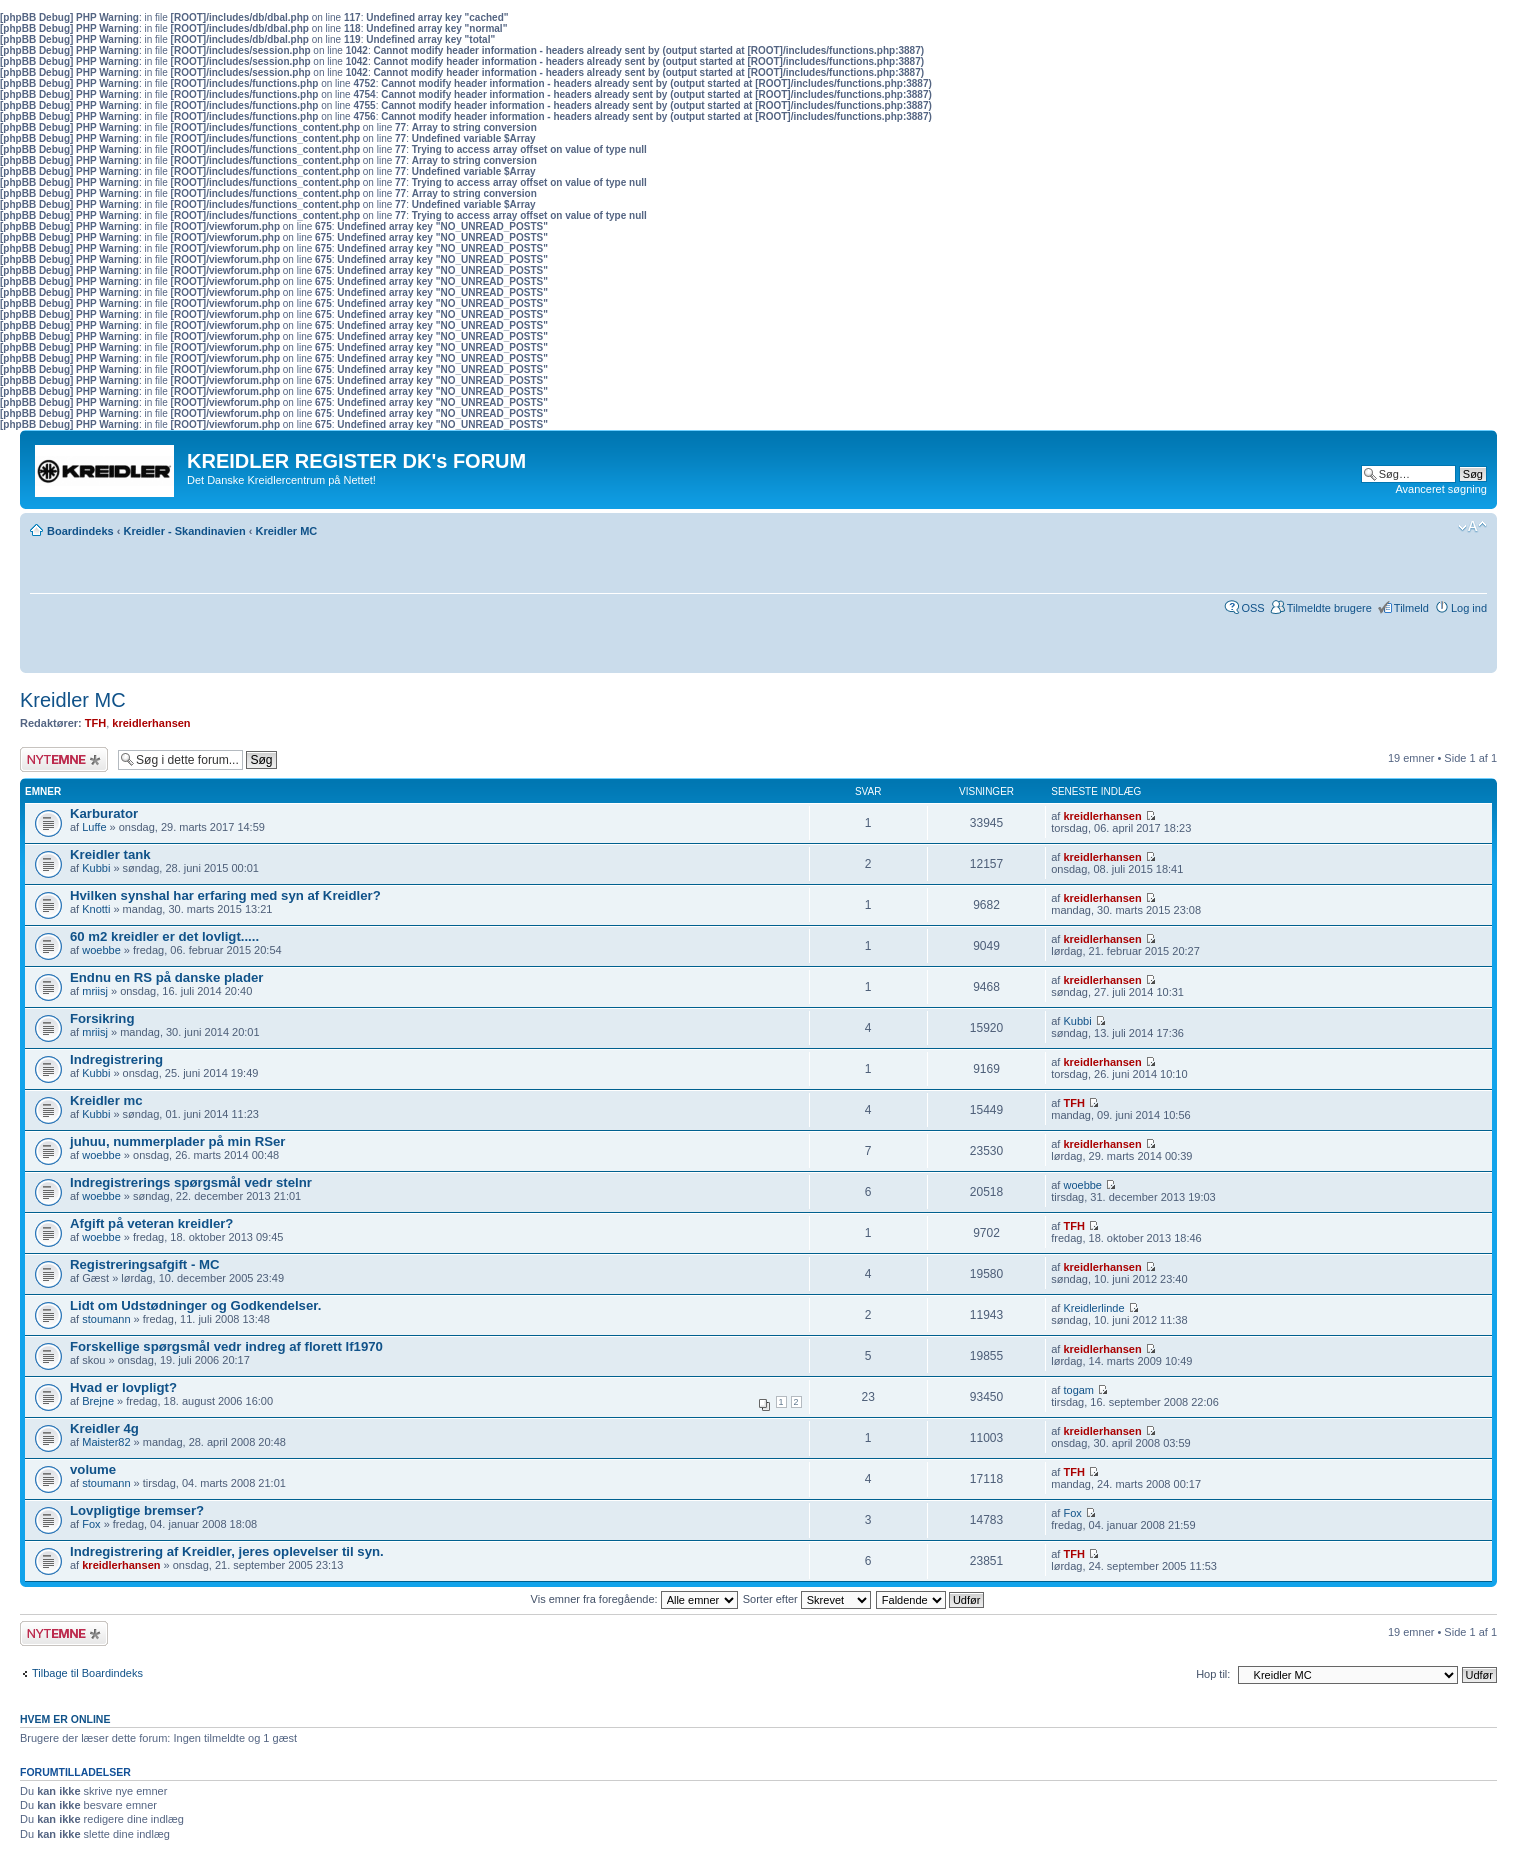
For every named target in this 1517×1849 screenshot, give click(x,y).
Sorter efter (807, 1599)
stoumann (106, 1319)
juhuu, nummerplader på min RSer (177, 1141)
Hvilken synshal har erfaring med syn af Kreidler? (225, 895)
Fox (91, 1524)
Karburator (104, 813)
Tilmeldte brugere (1329, 608)
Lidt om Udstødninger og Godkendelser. (195, 1305)
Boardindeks (80, 531)
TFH (95, 723)
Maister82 (106, 1442)
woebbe (101, 950)
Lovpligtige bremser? (137, 1510)
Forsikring (102, 1018)
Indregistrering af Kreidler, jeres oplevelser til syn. (227, 1551)
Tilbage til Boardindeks (87, 1673)
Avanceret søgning (1441, 489)
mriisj (95, 991)
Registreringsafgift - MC (144, 1264)
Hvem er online (65, 1719)
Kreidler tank (110, 854)
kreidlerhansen (151, 723)
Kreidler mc (106, 1100)
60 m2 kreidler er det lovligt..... (164, 936)
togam (1078, 1390)
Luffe (94, 827)
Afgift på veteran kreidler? (151, 1223)
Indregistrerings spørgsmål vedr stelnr (191, 1182)
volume (93, 1469)
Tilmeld (1411, 608)
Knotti (96, 909)
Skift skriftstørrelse (1472, 527)
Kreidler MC (287, 531)
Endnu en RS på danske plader (166, 977)
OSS (1252, 608)
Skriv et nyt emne (64, 759)
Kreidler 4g (104, 1428)
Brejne (98, 1401)
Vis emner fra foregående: (634, 1599)
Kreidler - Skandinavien (184, 531)
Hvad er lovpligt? (123, 1387)
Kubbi (96, 868)
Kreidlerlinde (1093, 1308)
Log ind (1469, 608)
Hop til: (1213, 1674)
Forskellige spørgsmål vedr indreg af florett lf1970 (226, 1346)
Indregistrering (116, 1059)
